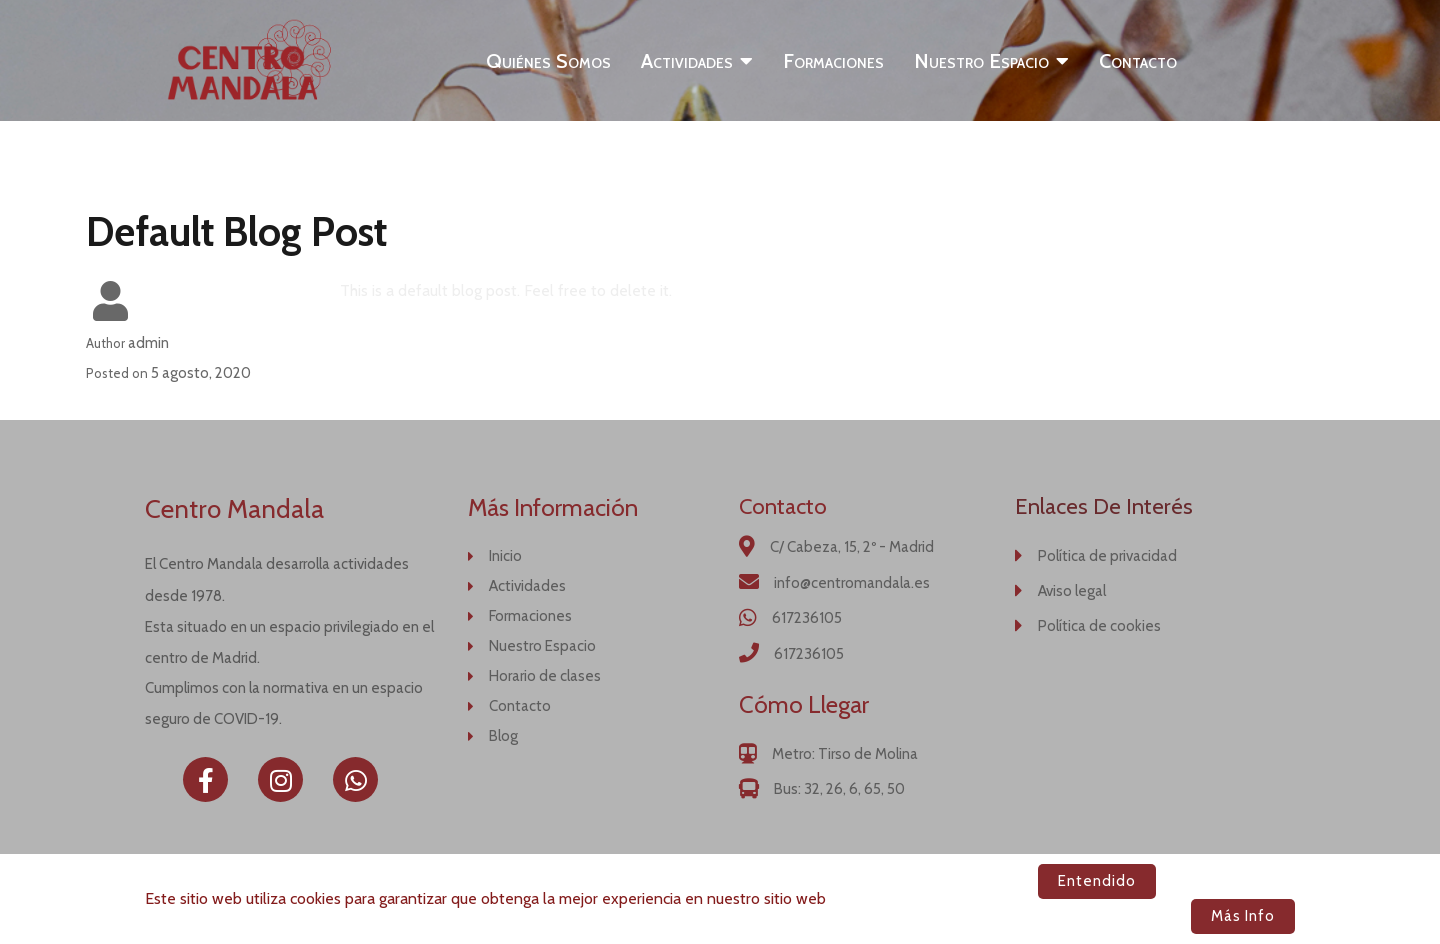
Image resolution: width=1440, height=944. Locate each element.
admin (148, 343)
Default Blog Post (236, 231)
